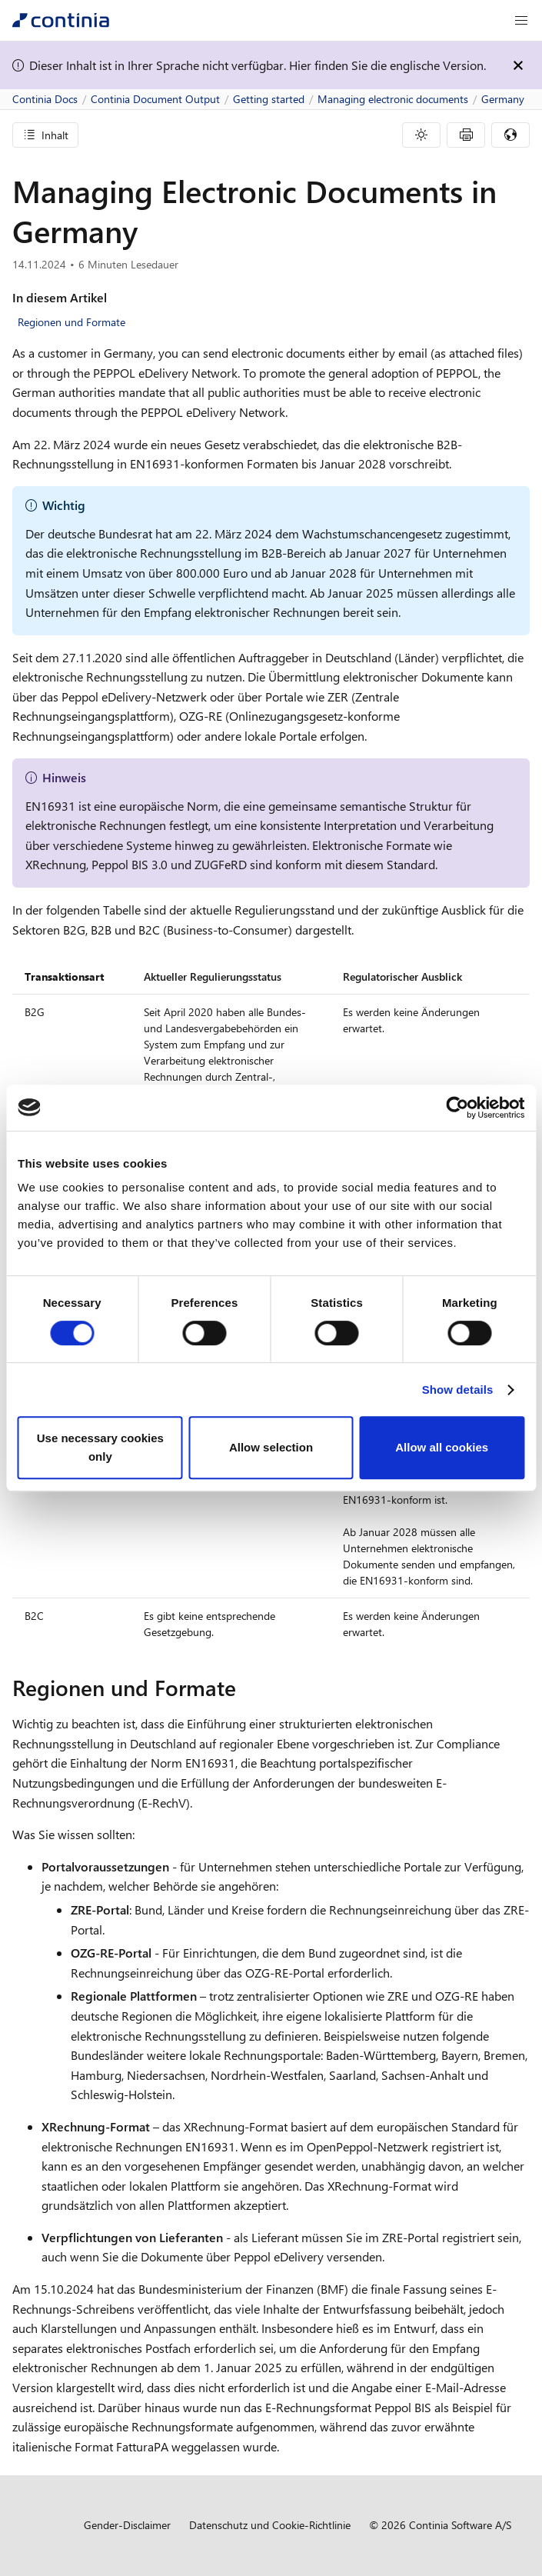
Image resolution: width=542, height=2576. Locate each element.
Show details (458, 1389)
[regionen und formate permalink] (245, 1687)
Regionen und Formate (71, 322)
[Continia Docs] (60, 20)
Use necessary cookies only (100, 1447)
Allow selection (271, 1447)
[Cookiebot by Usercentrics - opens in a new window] (457, 1107)
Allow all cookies (441, 1447)
